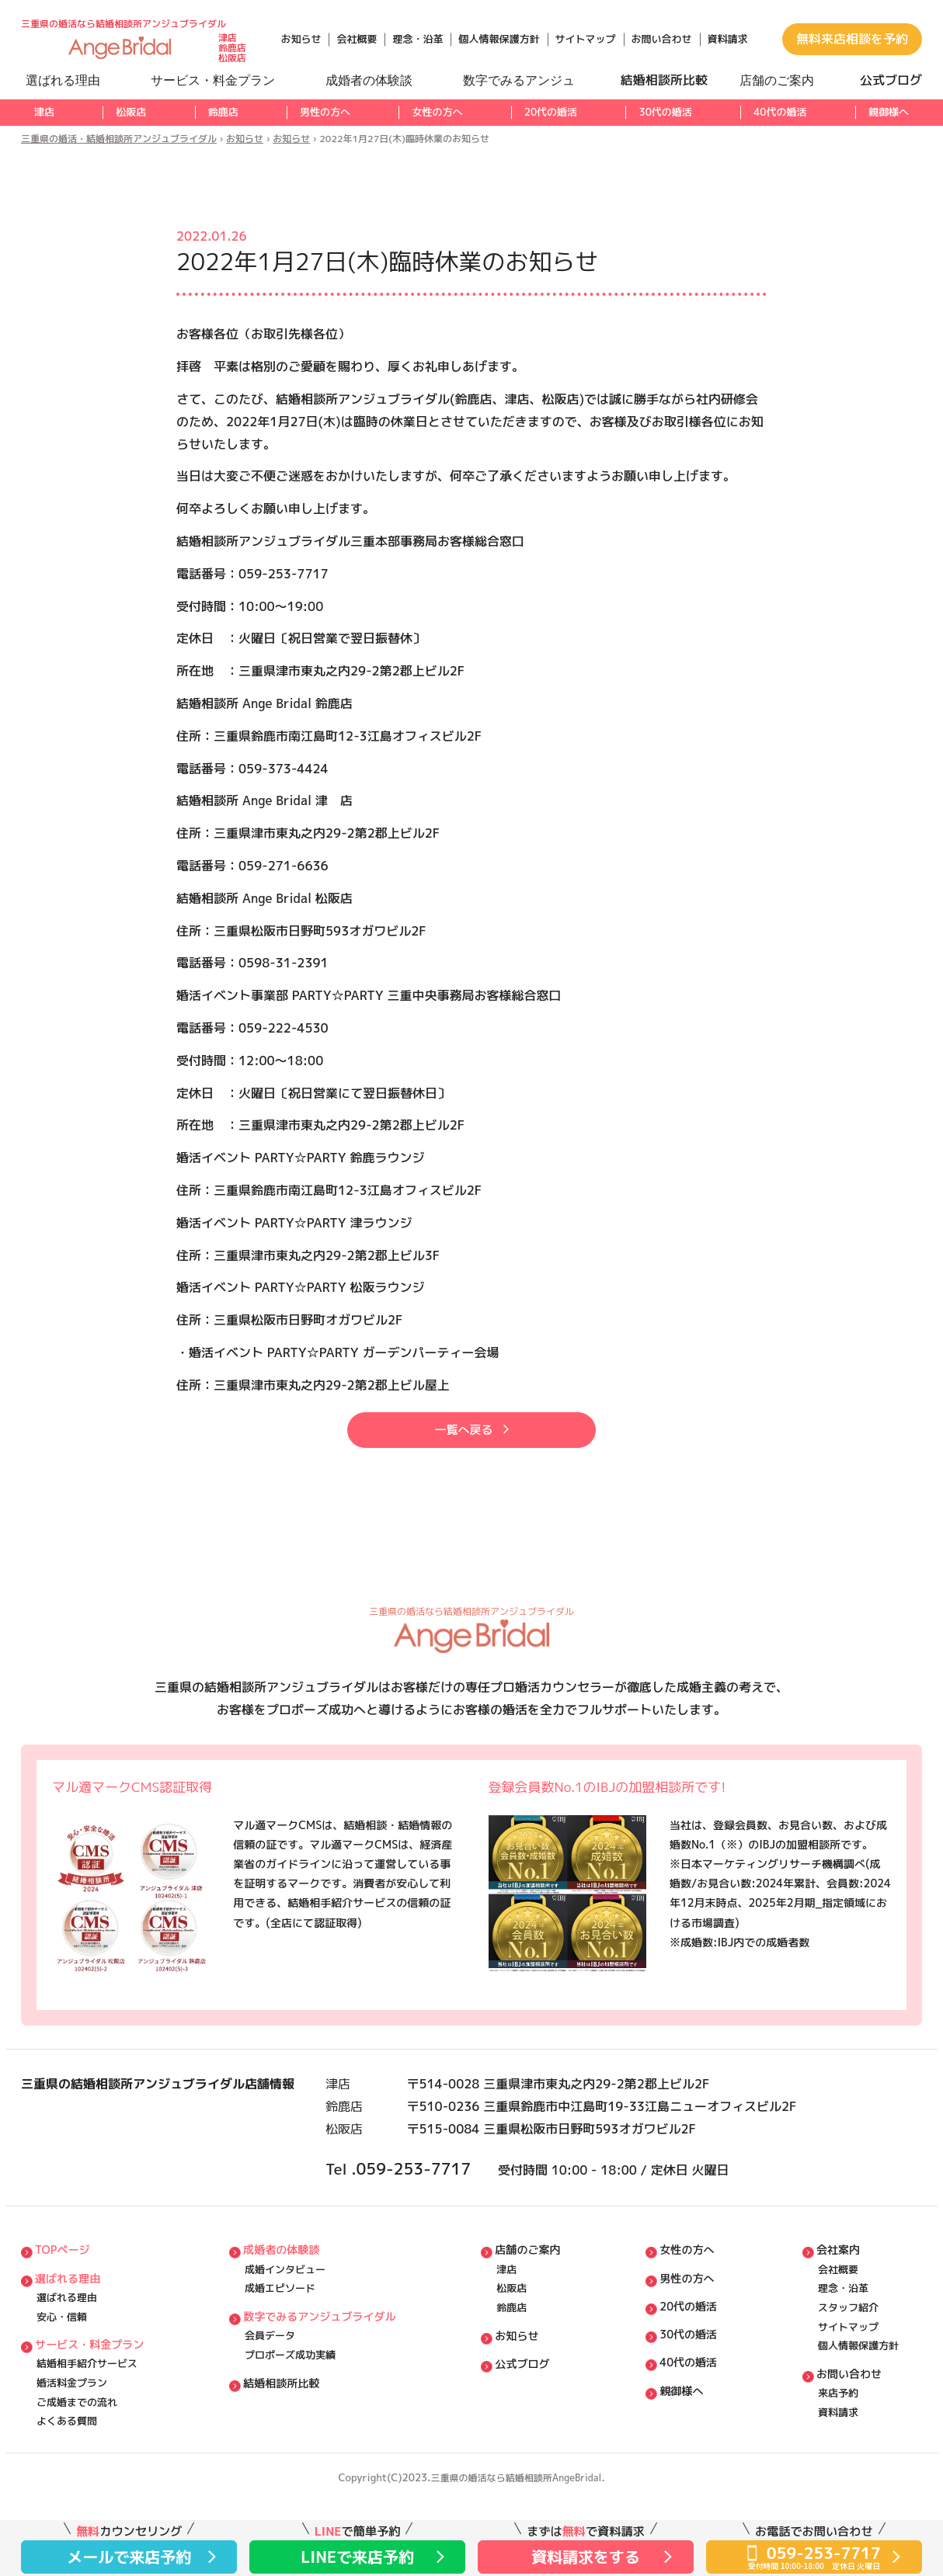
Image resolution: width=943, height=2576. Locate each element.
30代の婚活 (665, 112)
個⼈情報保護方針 (858, 2404)
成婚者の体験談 (284, 2293)
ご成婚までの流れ (77, 2469)
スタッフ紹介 (848, 2359)
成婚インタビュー (285, 2316)
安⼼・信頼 (62, 2370)
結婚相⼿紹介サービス (87, 2425)
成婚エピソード (280, 2338)
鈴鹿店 (223, 112)
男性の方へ (325, 112)
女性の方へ (437, 112)
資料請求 (728, 39)
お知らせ (300, 39)
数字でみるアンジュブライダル (325, 2369)
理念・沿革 (417, 39)
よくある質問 (67, 2491)
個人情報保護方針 (498, 39)
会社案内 (839, 2293)
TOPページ (64, 2293)
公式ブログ (529, 2424)
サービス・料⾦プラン (93, 2402)
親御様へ (888, 112)
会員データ (270, 2392)
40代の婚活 (779, 112)
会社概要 (356, 39)
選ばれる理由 (70, 2325)
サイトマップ (585, 39)
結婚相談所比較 (284, 2446)
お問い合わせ (662, 39)
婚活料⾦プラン (72, 2447)
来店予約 (838, 2459)
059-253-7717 (440, 2202)
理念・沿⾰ (843, 2338)
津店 (44, 112)
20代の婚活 (550, 112)
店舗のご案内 (535, 2293)
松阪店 (131, 112)
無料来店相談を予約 (852, 38)
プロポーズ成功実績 (290, 2415)
